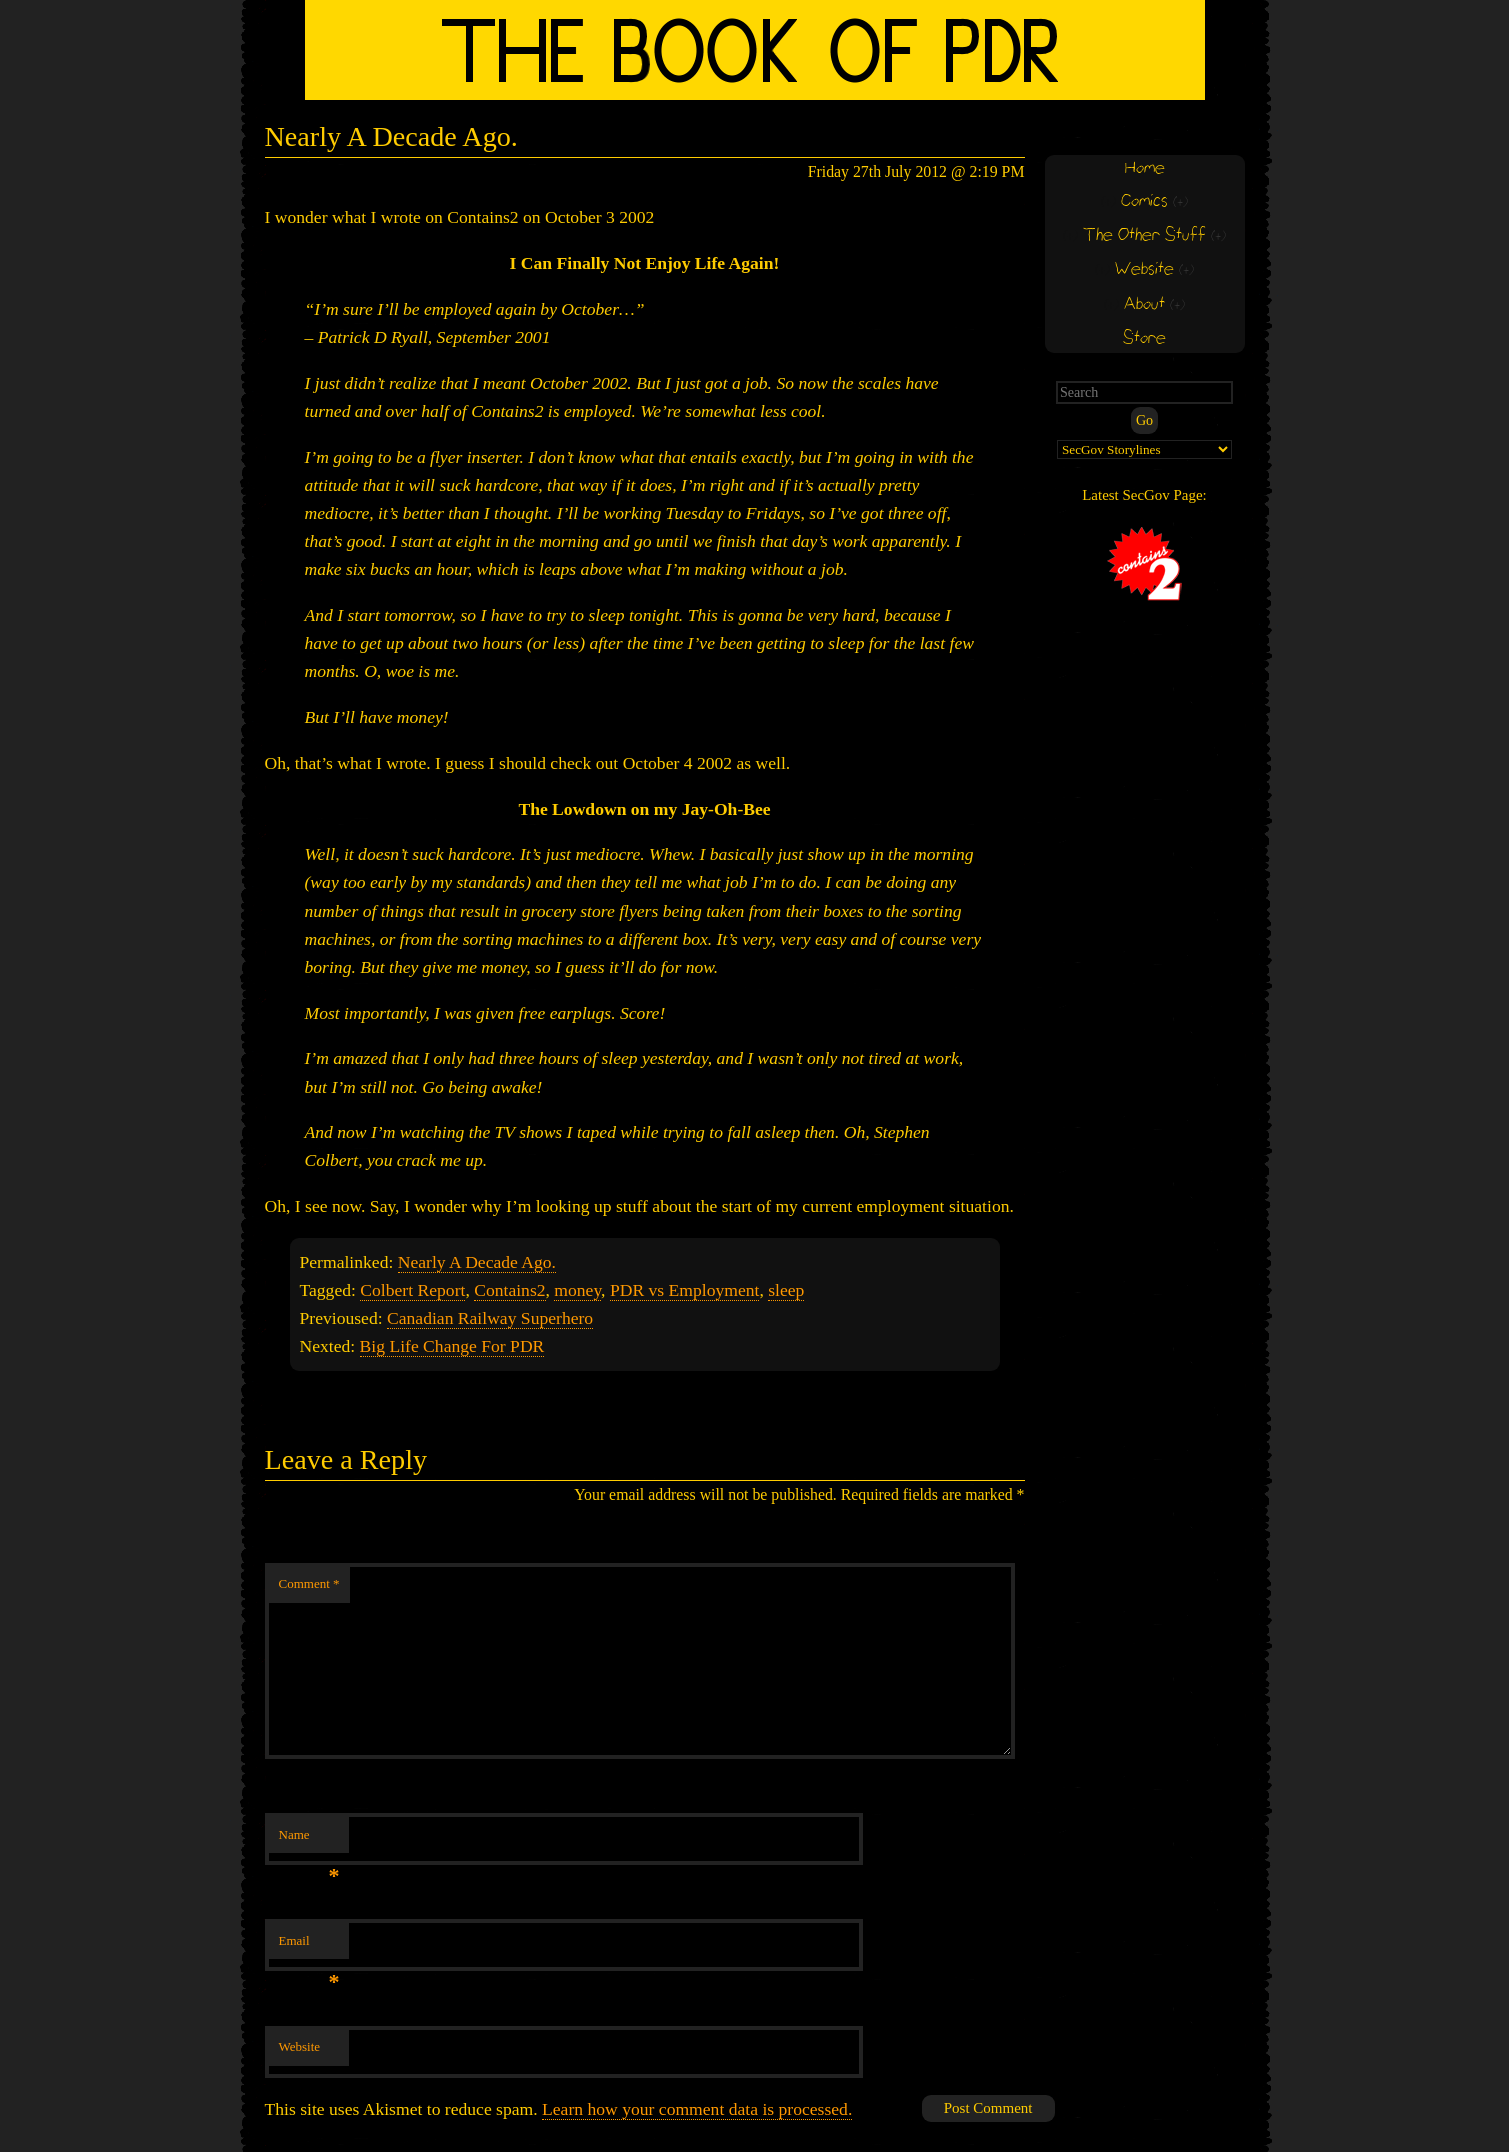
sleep (786, 1290)
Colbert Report (412, 1290)
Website (300, 2046)
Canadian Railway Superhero (490, 1318)
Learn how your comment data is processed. (697, 2109)
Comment (309, 1583)
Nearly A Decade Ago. (477, 1262)
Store (1144, 338)
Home (1145, 168)
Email (309, 1946)
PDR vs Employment (685, 1290)
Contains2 (509, 1290)
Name (309, 1840)
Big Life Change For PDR (452, 1346)
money (577, 1290)
